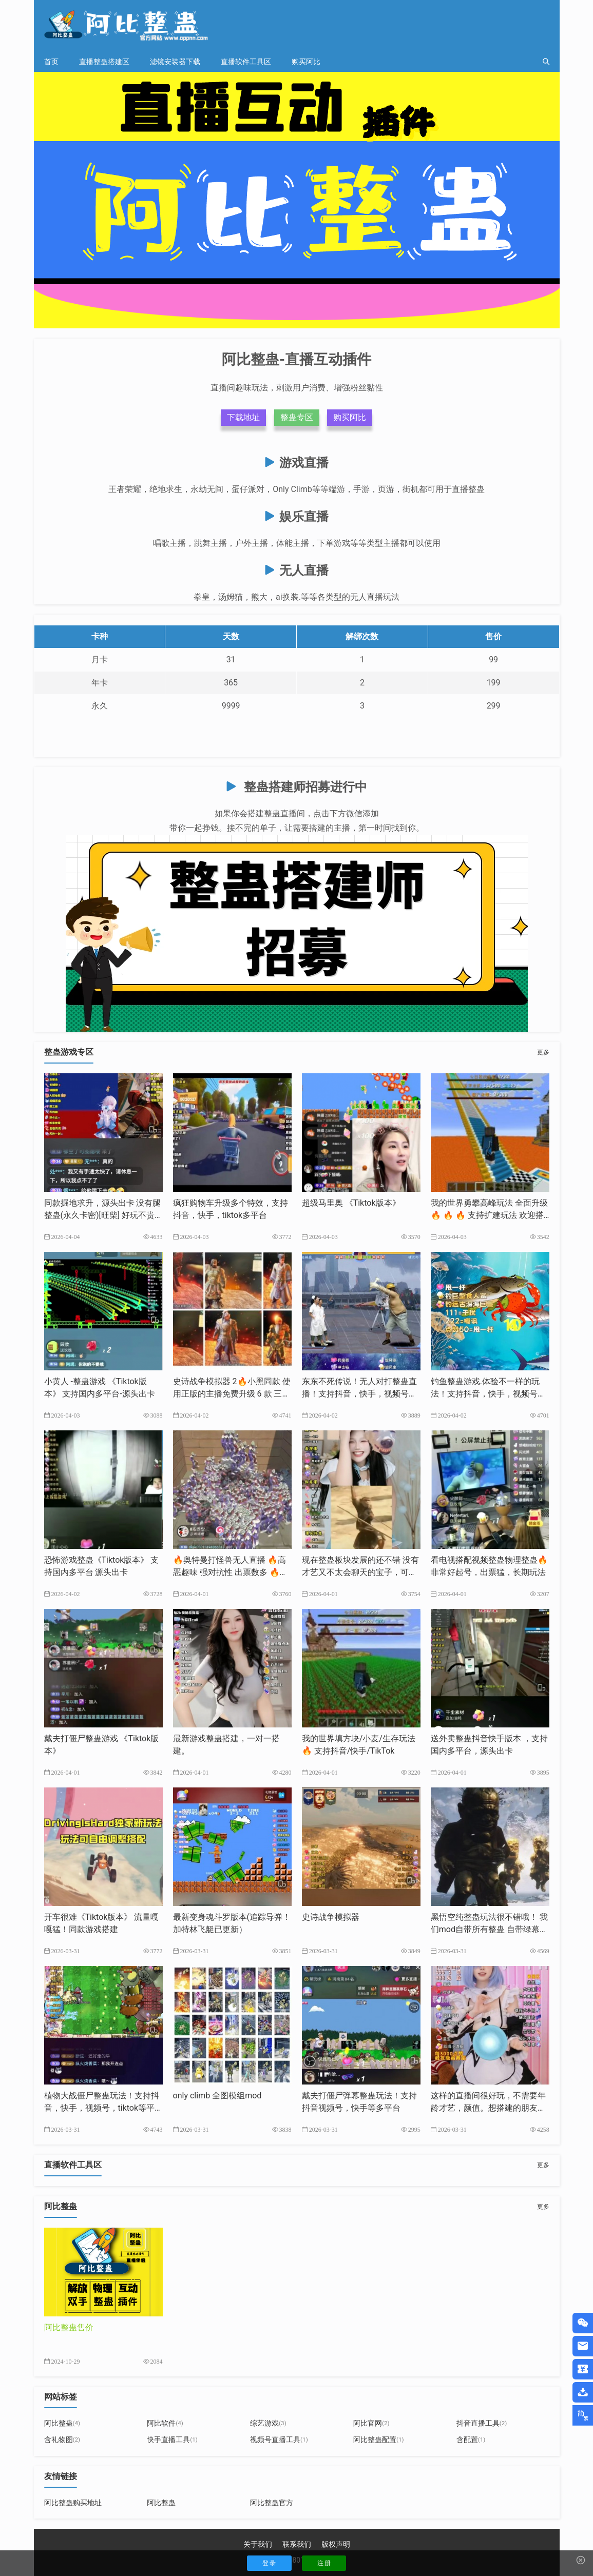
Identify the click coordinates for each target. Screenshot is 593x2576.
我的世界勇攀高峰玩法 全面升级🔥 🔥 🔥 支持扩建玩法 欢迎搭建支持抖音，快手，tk (489, 1215)
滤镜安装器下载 (175, 61)
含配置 (471, 2439)
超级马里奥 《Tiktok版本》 (351, 1203)
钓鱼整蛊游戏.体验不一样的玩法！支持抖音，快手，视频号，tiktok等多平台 (489, 1394)
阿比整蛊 (62, 2423)
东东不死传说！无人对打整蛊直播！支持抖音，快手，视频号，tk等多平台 (360, 1394)
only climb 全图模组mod (217, 2095)
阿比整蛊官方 (271, 2503)
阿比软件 (165, 2423)
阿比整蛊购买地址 (73, 2503)
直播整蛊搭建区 (104, 61)
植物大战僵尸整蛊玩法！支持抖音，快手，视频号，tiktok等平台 (101, 2108)
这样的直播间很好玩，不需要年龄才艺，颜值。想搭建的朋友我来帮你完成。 (488, 2108)
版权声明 (335, 2544)
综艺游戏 (268, 2423)
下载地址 (243, 417)
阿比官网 (371, 2423)
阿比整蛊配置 (378, 2439)
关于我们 (257, 2544)
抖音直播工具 (481, 2423)
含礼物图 (62, 2439)
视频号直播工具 (279, 2439)
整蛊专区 (296, 417)
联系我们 (296, 2544)
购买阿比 (306, 61)
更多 (543, 1052)
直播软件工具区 (246, 61)
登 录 (269, 2563)
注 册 (324, 2563)
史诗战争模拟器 (330, 1917)
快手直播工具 (172, 2439)
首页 (51, 61)
